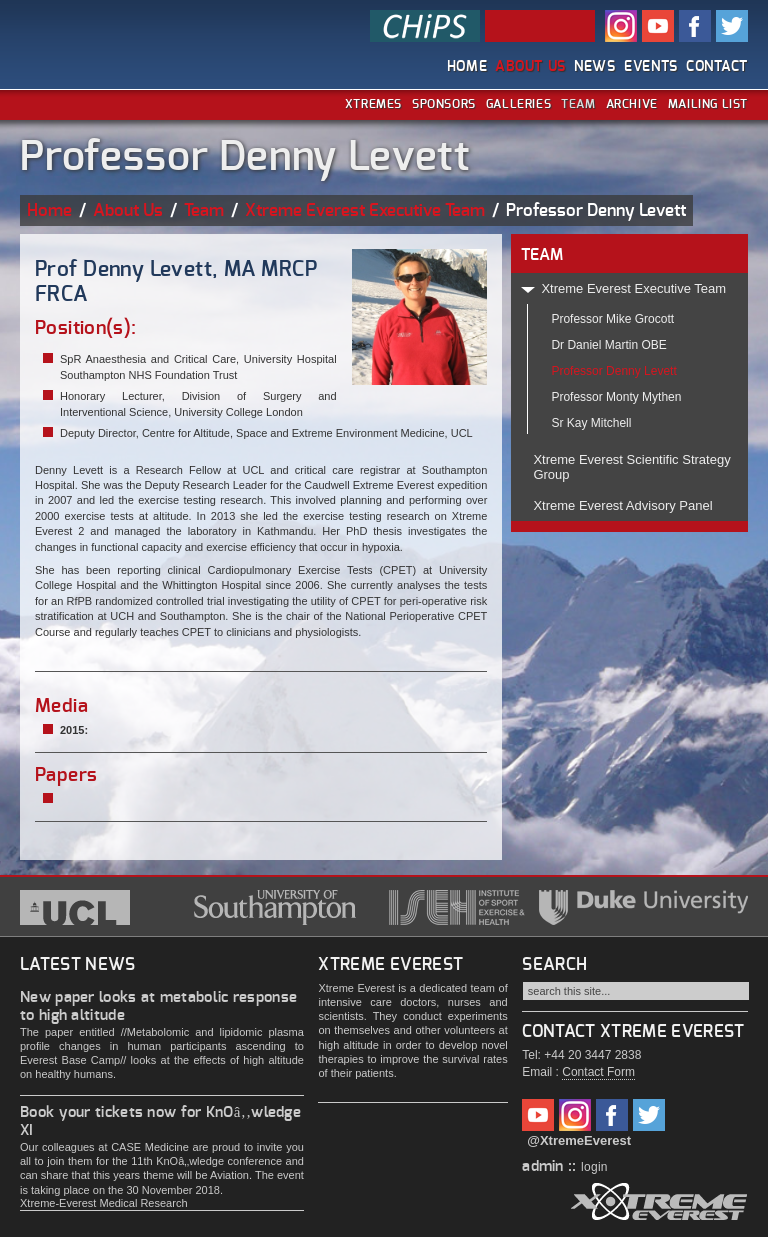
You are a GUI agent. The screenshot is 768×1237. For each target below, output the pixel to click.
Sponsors (444, 104)
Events (651, 67)
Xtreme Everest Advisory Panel (622, 505)
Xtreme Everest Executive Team (365, 210)
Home (467, 67)
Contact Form (598, 1072)
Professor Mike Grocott (612, 319)
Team (578, 104)
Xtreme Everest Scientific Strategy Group (631, 467)
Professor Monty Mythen (616, 397)
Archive (632, 104)
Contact (717, 67)
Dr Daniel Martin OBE (608, 345)
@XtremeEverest (579, 1140)
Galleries (518, 104)
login (594, 1167)
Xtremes (373, 104)
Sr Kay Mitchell (591, 423)
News (595, 67)
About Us (530, 67)
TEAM (542, 255)
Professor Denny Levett (613, 371)
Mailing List (708, 104)
